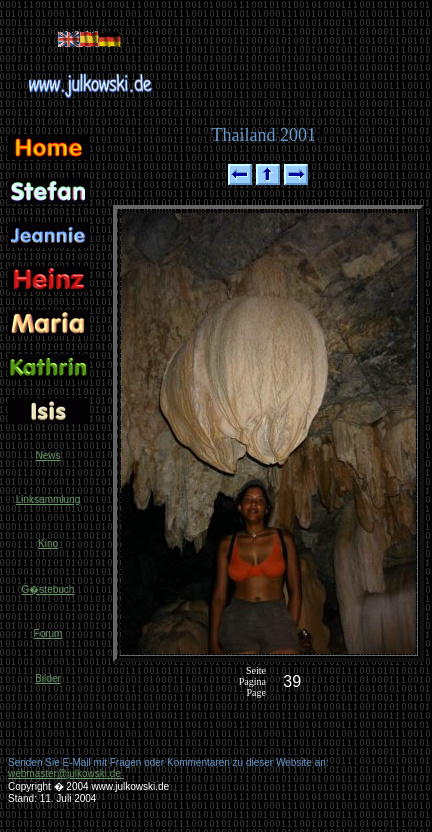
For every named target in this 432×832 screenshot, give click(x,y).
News (47, 455)
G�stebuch (48, 589)
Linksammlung (48, 499)
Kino (48, 543)
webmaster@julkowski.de (66, 773)
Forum (48, 633)
